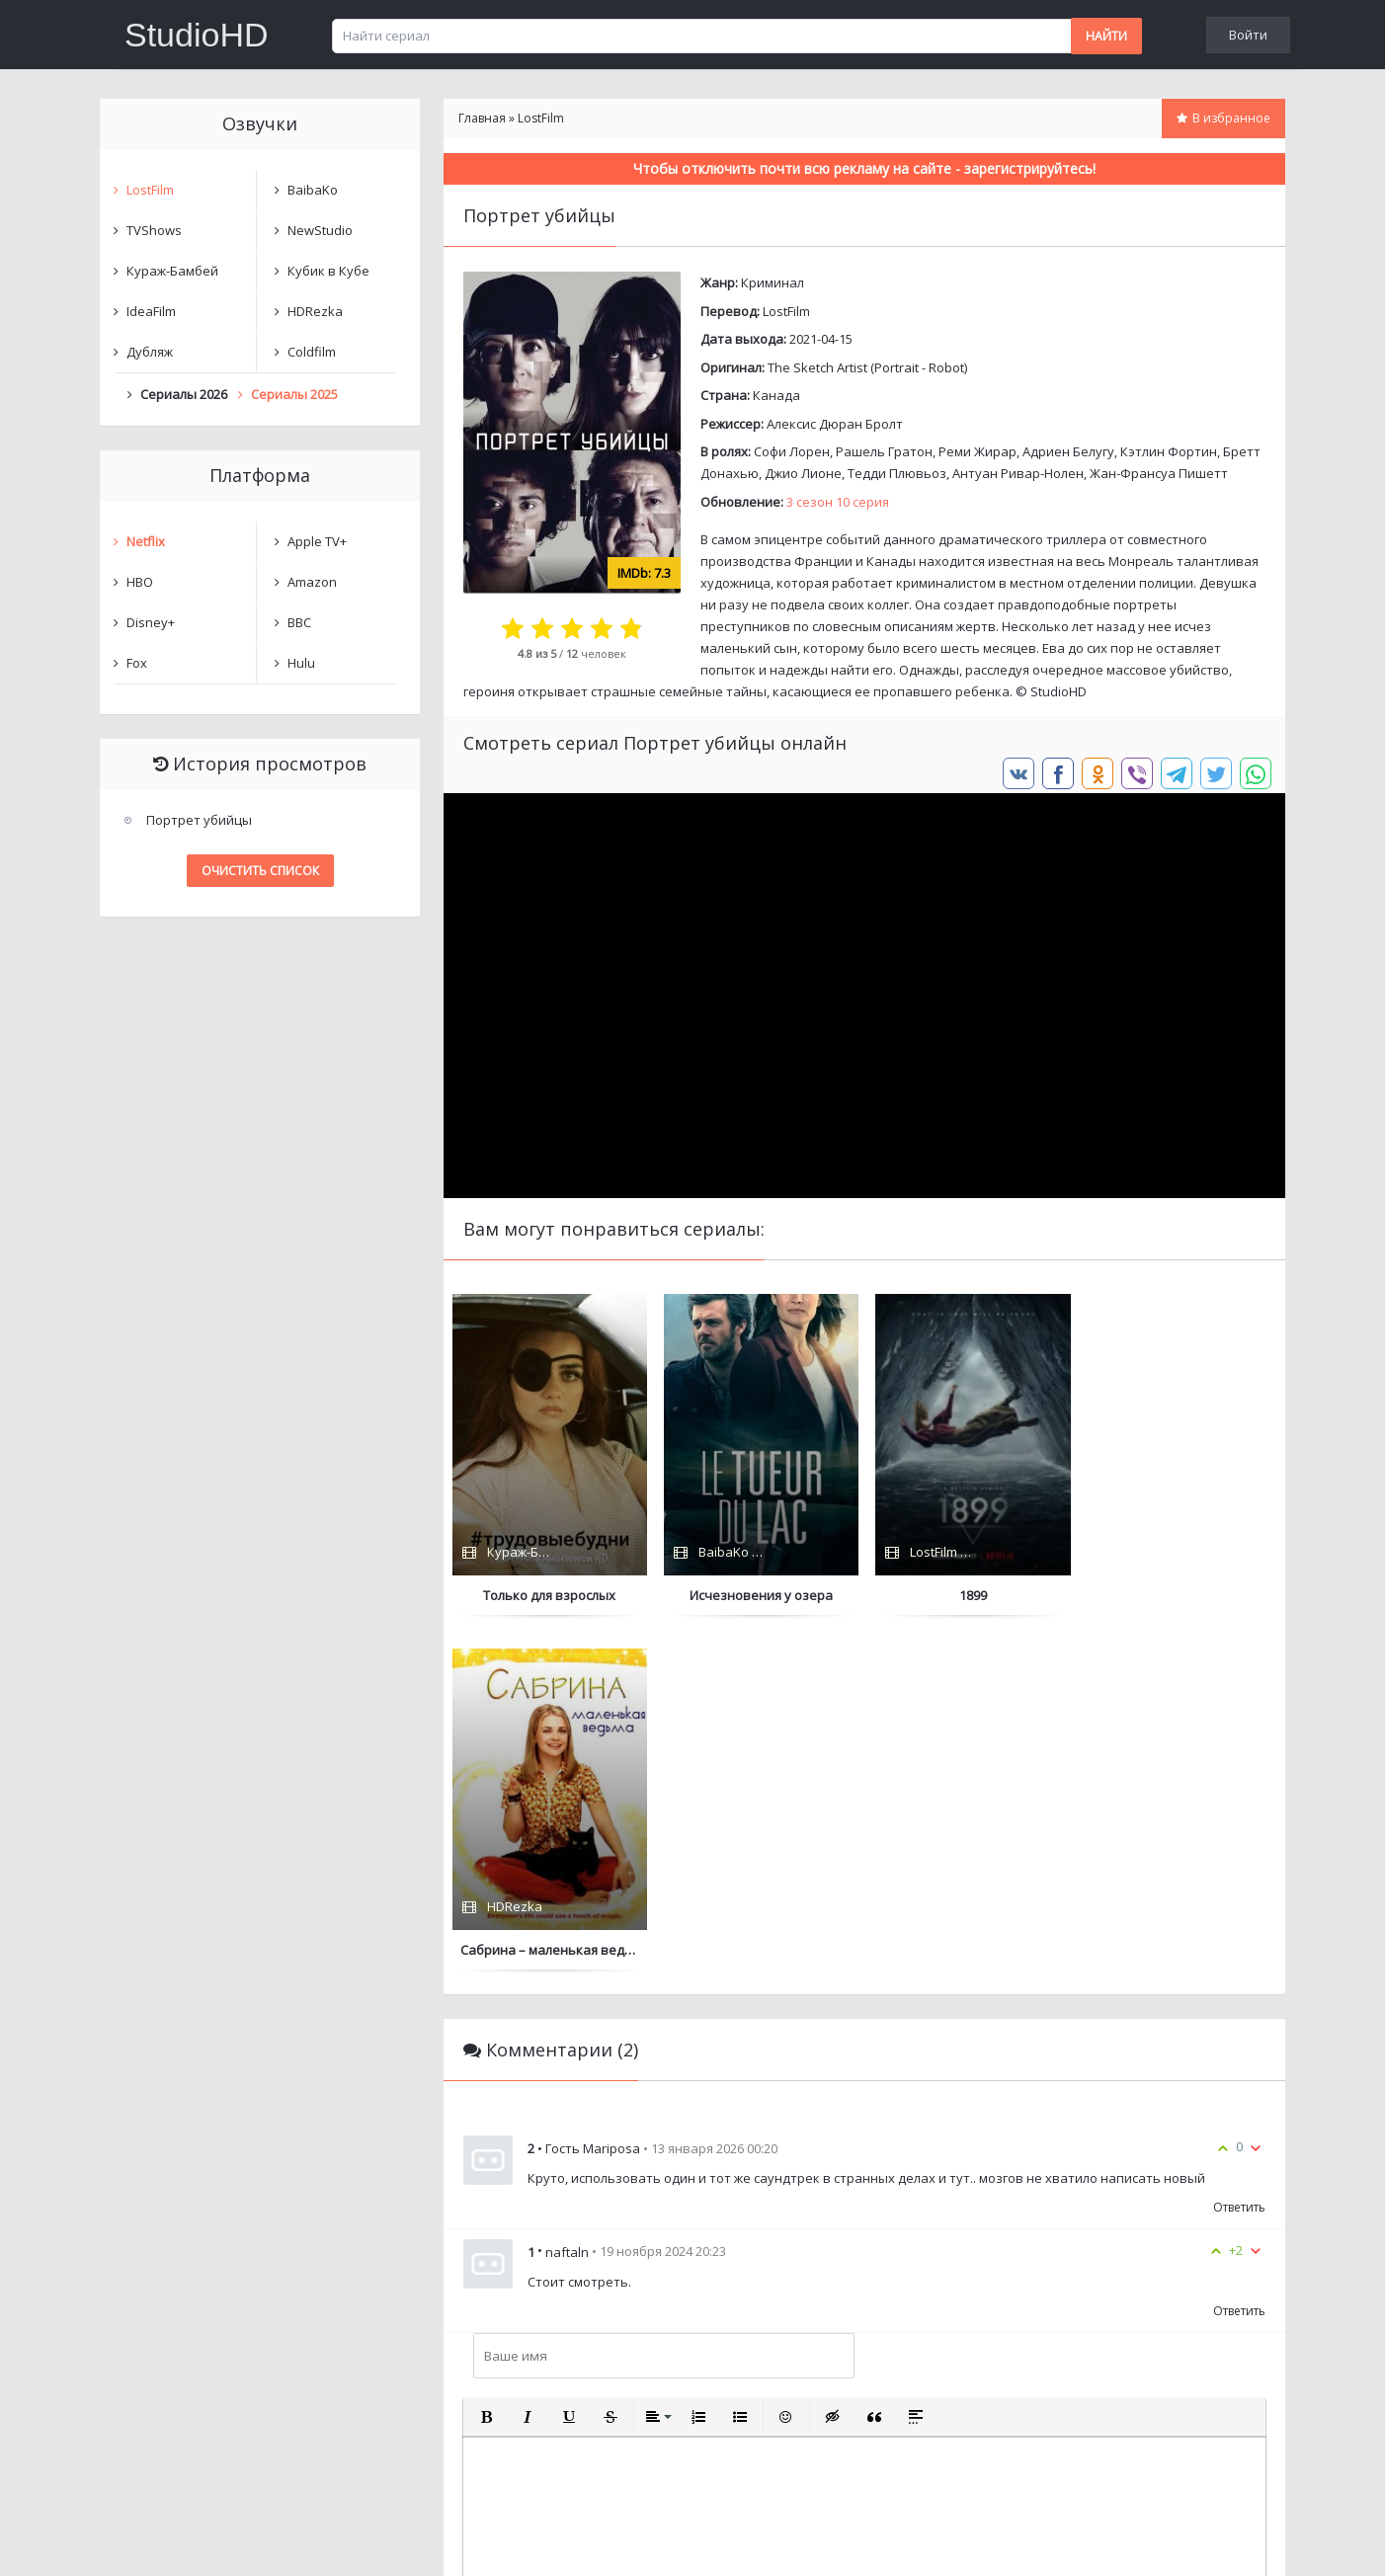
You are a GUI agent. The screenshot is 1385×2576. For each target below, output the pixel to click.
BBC (299, 622)
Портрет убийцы (199, 820)
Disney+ (150, 622)
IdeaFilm (151, 311)
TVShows (154, 230)
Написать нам (170, 2541)
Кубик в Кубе (328, 271)
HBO (139, 582)
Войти (1248, 34)
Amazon (312, 582)
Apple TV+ (317, 541)
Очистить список (260, 870)
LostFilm (786, 311)
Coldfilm (311, 352)
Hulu (301, 663)
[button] (486, 2062)
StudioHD (196, 34)
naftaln (567, 1897)
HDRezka (315, 311)
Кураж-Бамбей (172, 271)
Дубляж (149, 352)
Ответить (1239, 1852)
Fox (136, 663)
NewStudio (320, 230)
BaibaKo (312, 190)
